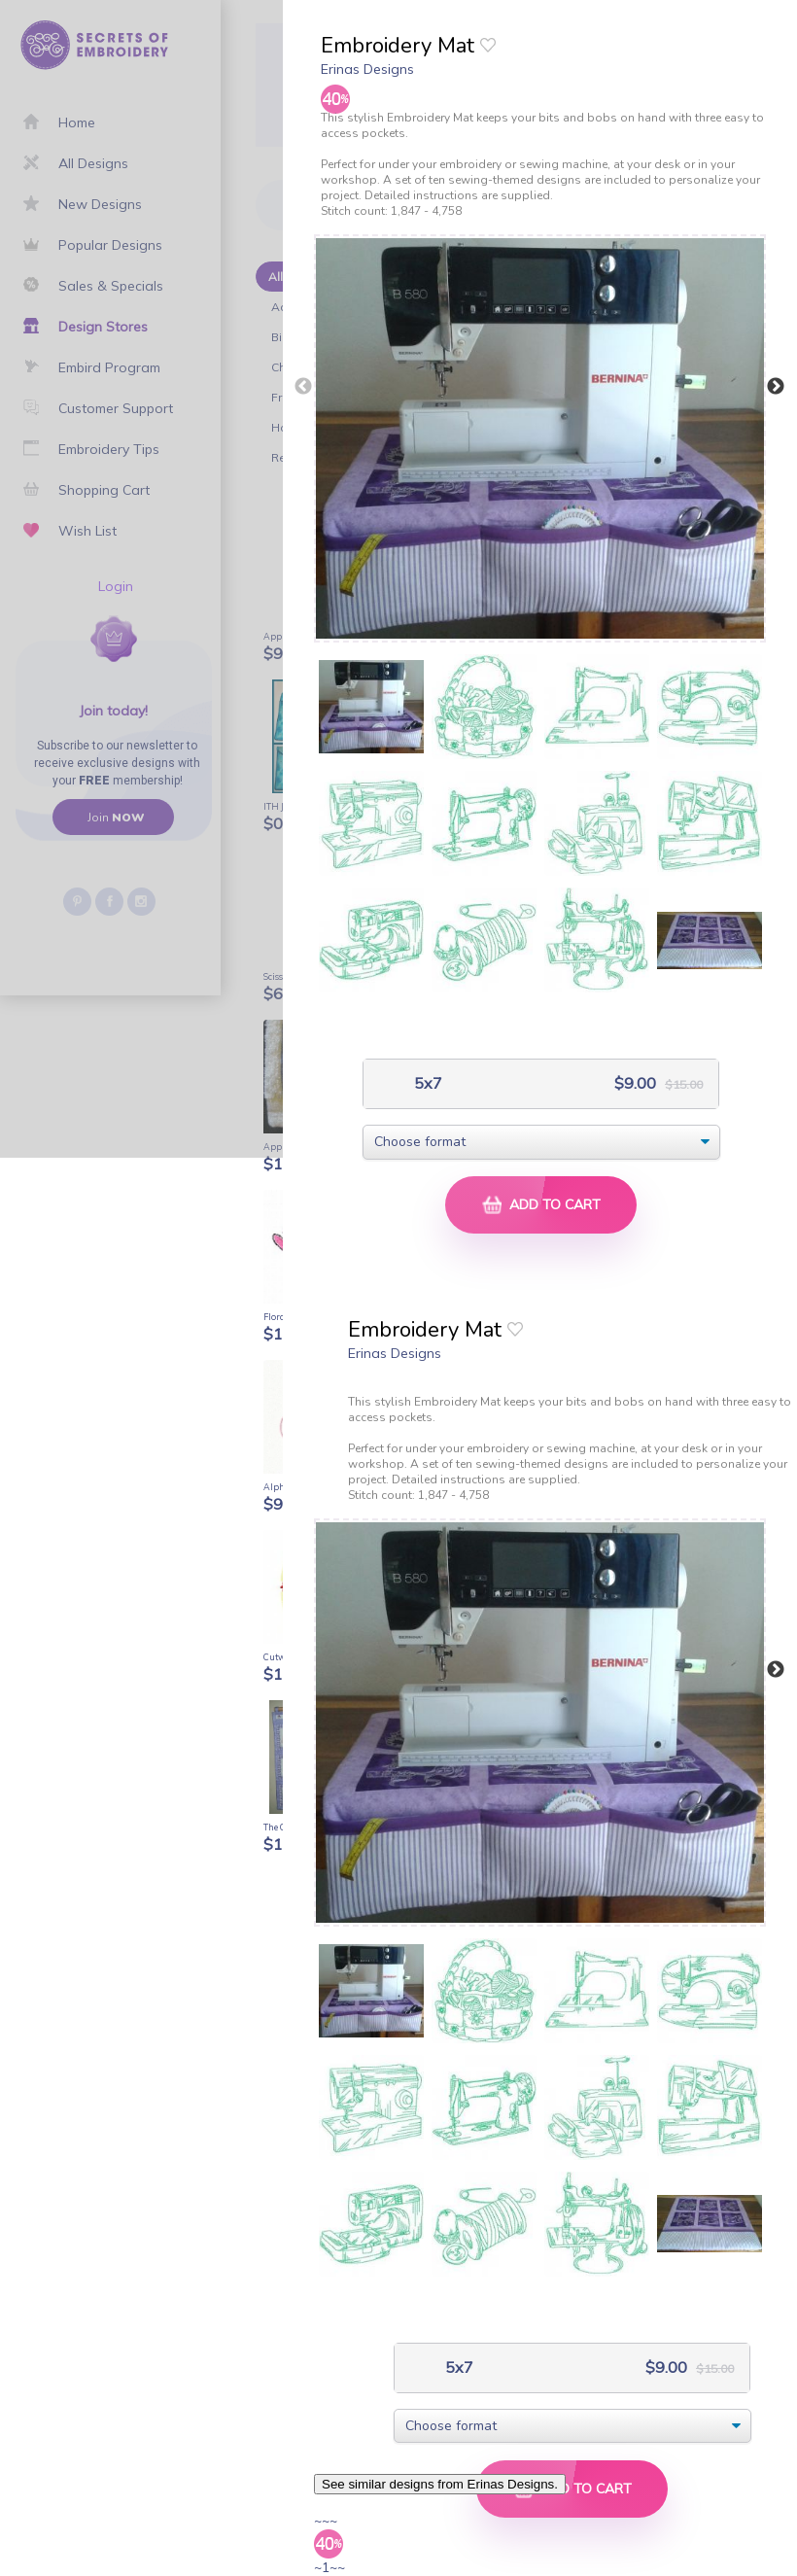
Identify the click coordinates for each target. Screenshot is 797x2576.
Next (775, 387)
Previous (303, 387)
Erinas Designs (367, 69)
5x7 (426, 1083)
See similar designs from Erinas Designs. (440, 2484)
